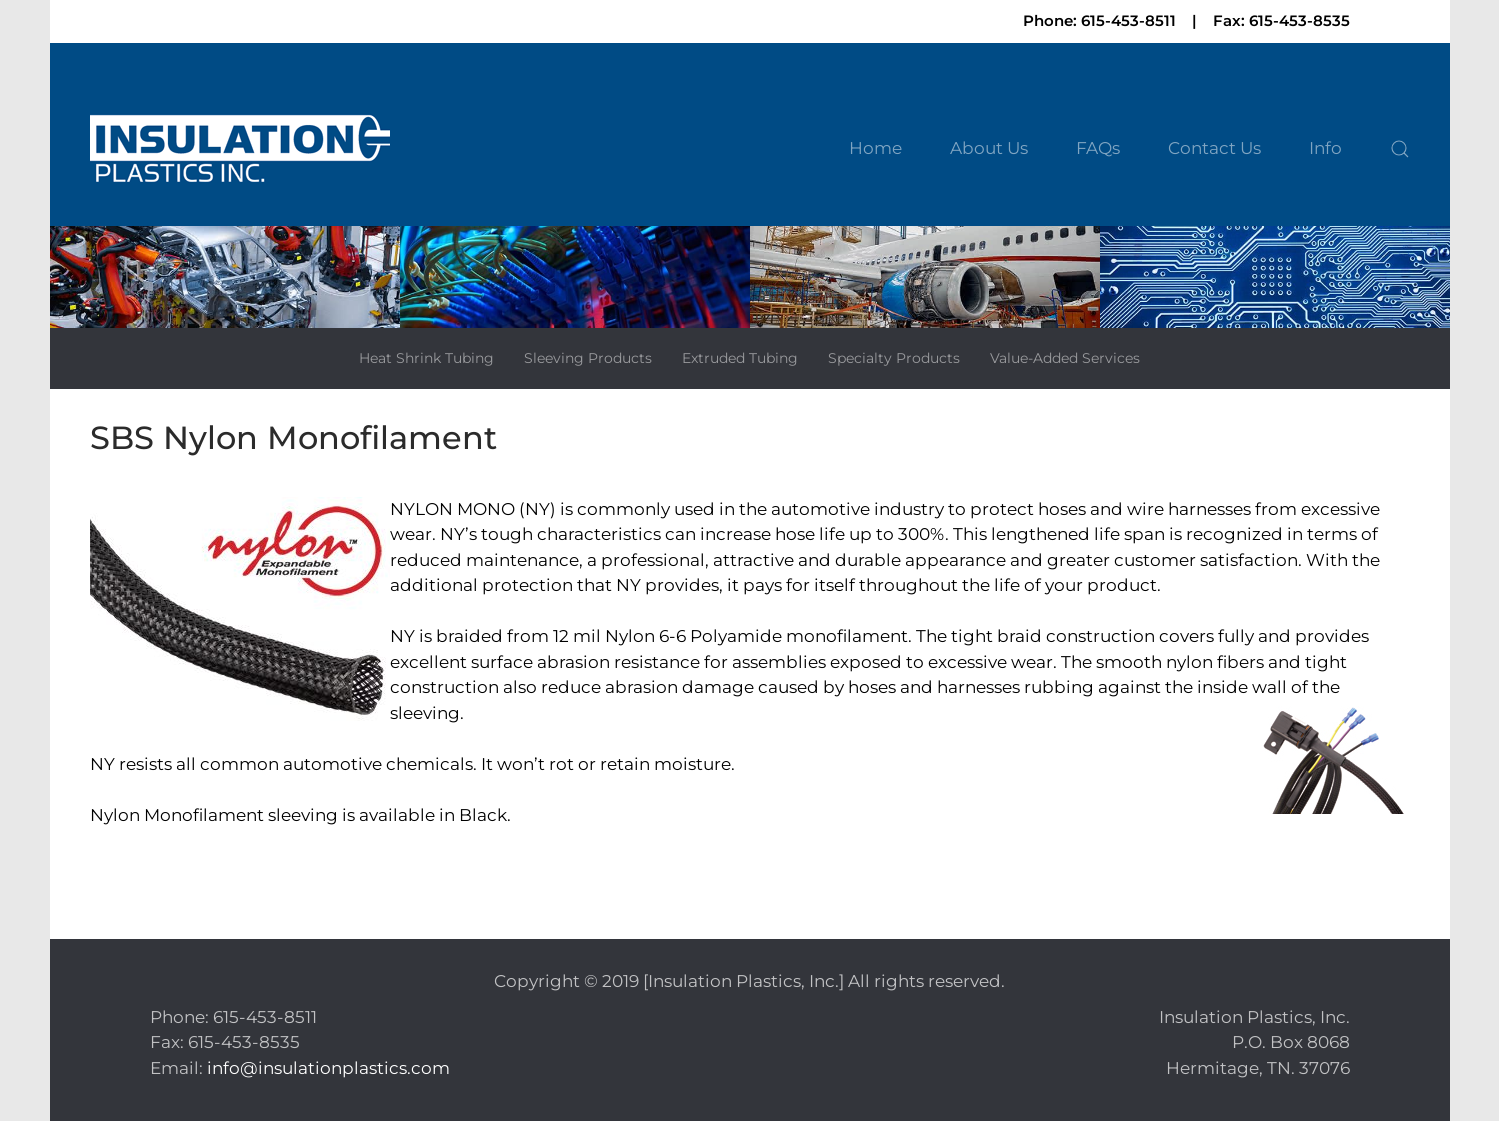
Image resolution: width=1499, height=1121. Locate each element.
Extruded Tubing (740, 358)
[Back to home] (240, 149)
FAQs (1098, 148)
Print (110, 858)
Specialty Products (894, 358)
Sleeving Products (588, 358)
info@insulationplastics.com (328, 1068)
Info (1325, 148)
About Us (989, 148)
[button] (1400, 149)
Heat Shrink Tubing (426, 358)
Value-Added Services (1065, 358)
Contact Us (1214, 148)
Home (875, 148)
